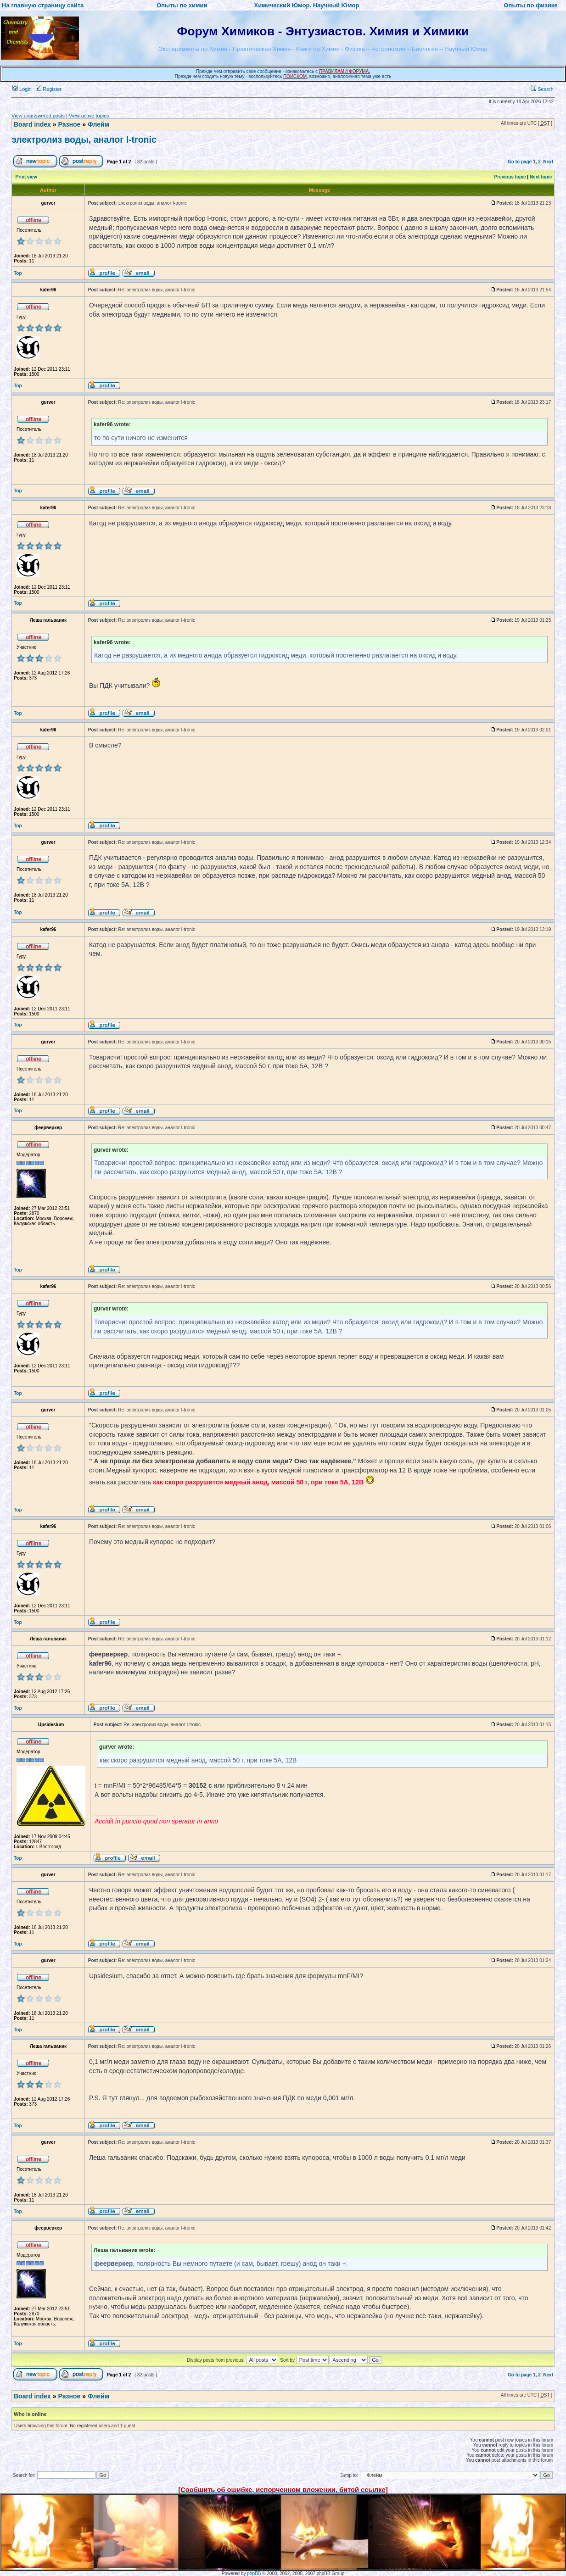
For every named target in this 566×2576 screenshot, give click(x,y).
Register (49, 89)
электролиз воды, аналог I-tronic (84, 139)
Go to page (520, 161)
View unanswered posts (38, 115)
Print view (26, 176)
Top (18, 273)
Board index (32, 124)
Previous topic (510, 176)
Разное (69, 124)
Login (22, 89)
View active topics (89, 115)
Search (542, 89)
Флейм (98, 124)
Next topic (541, 176)
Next (548, 161)
